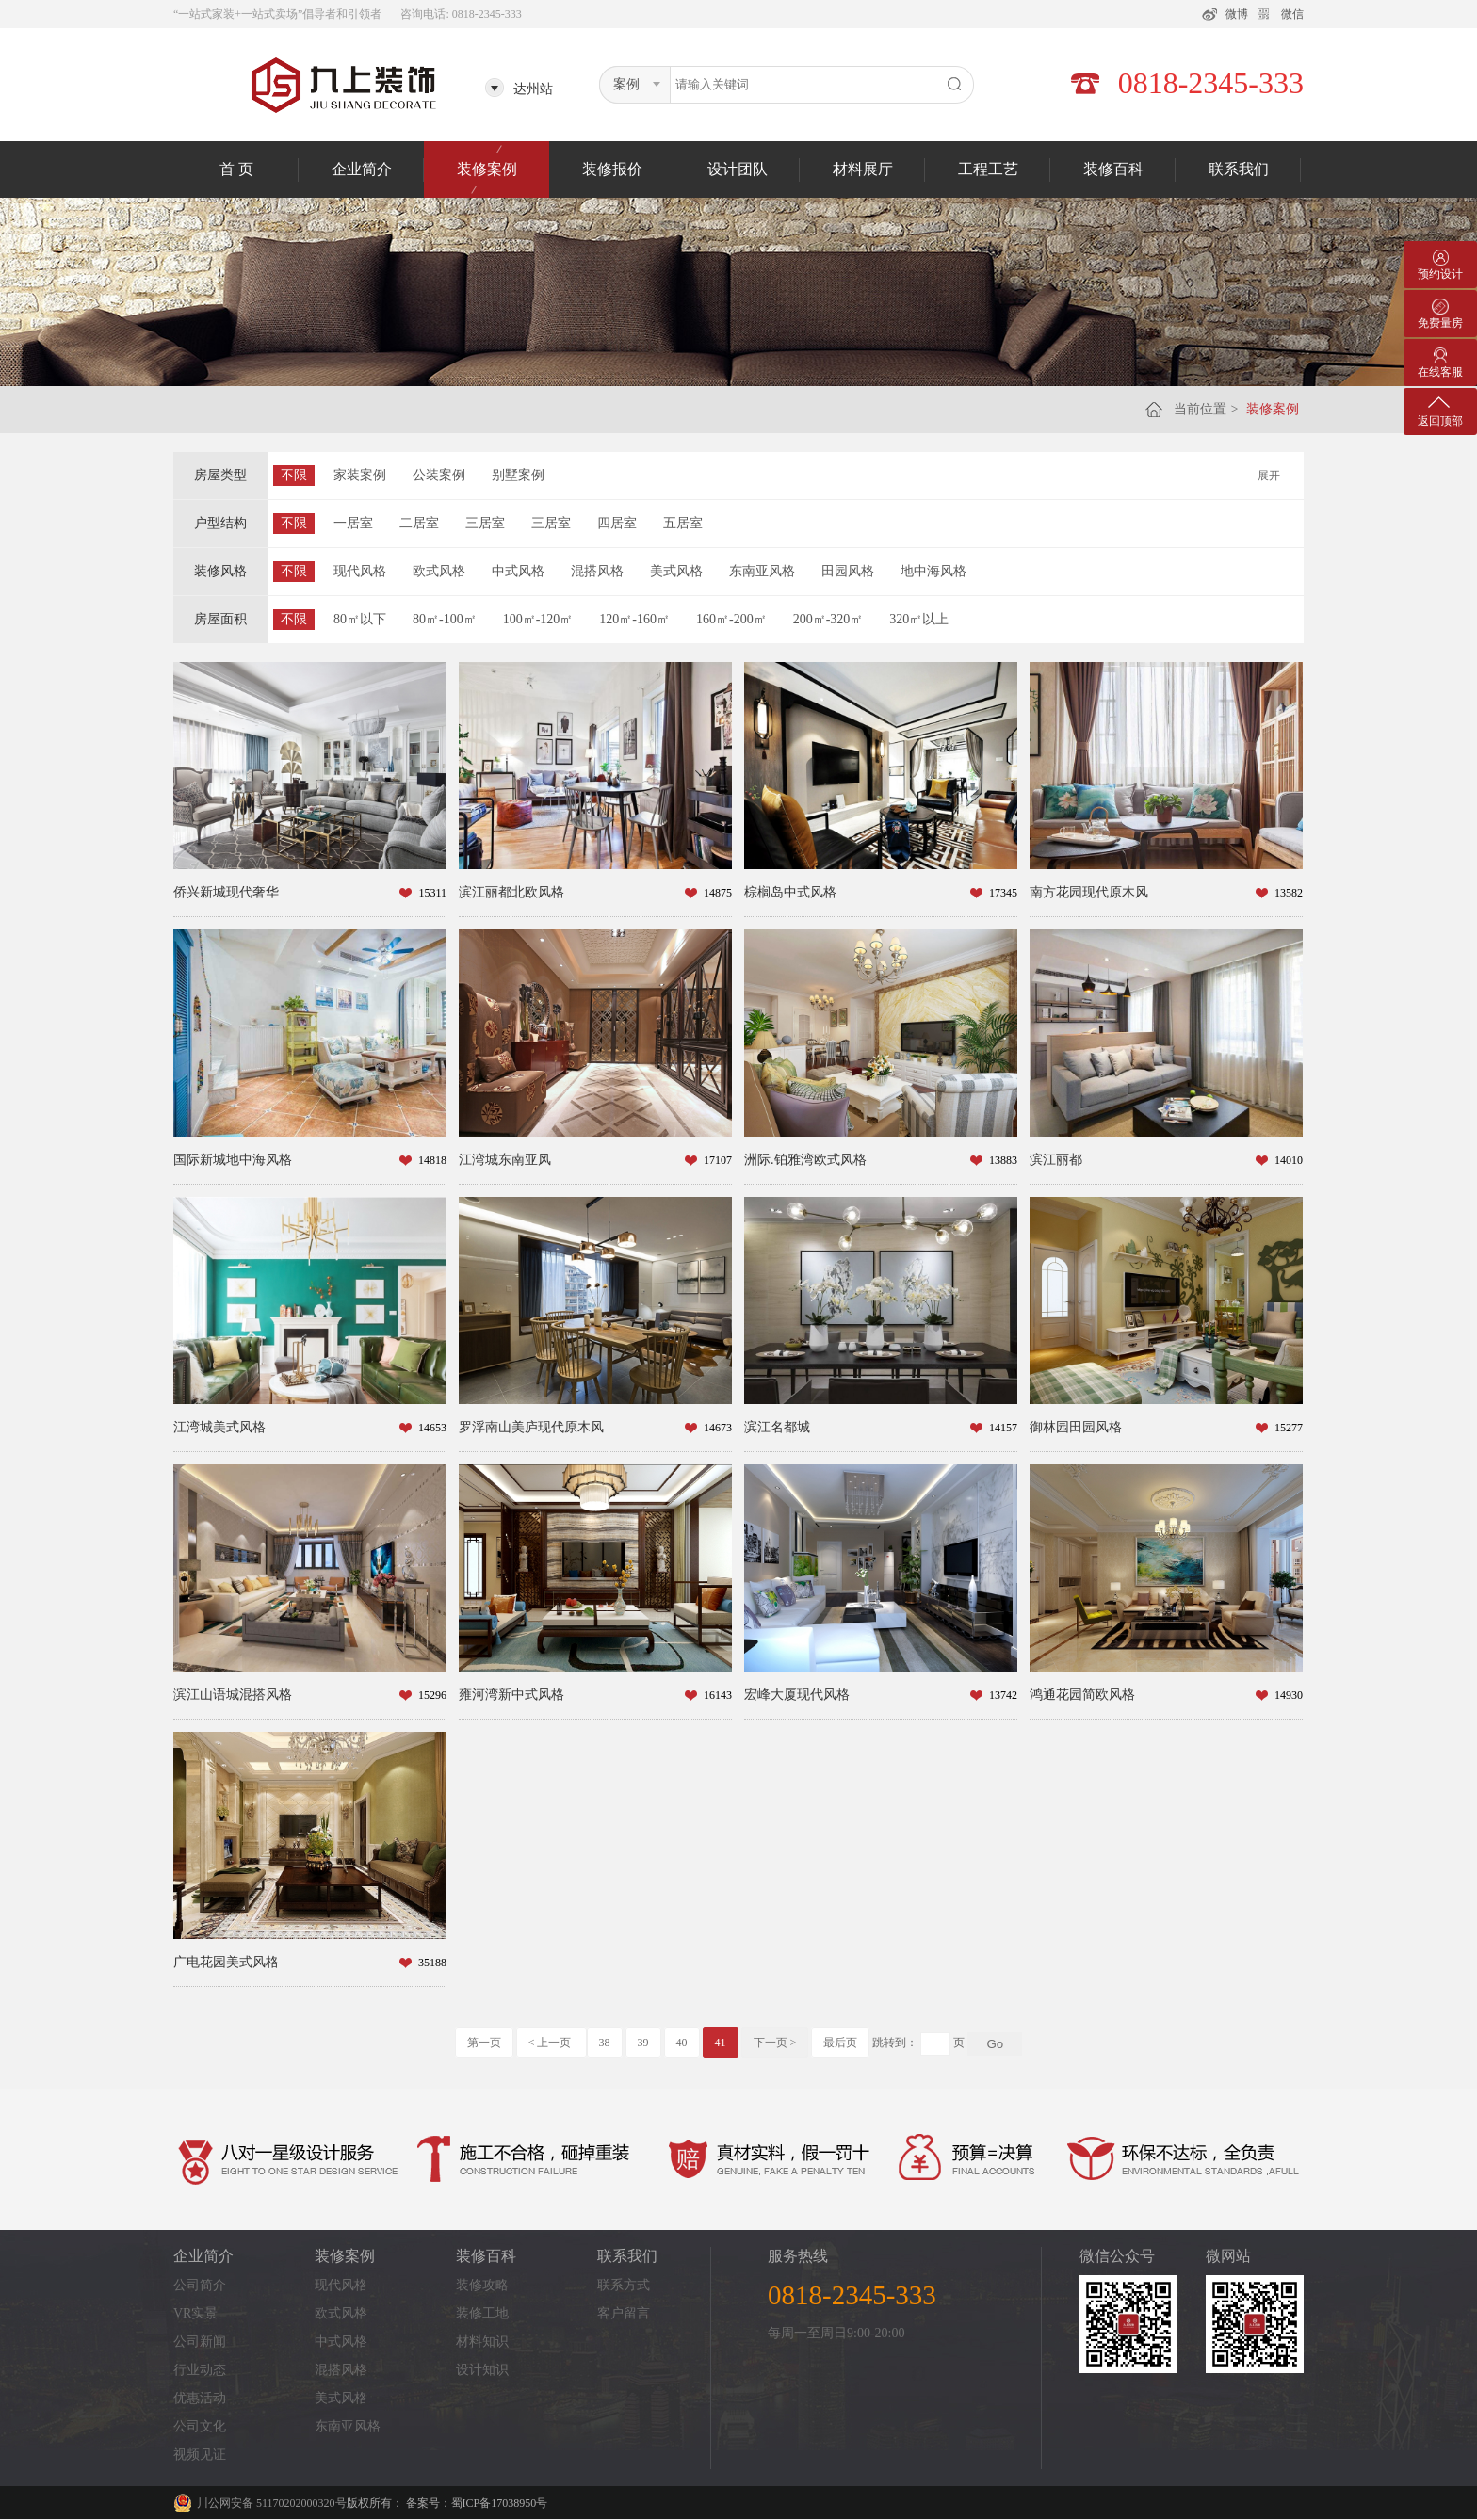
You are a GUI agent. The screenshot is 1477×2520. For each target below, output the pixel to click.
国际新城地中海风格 (232, 1160)
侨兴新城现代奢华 (226, 892)
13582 (1288, 892)
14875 (718, 892)
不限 (294, 475)
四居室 (617, 523)
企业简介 (362, 169)
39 (643, 2042)
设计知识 (482, 2370)
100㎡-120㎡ (538, 619)
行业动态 (199, 2370)
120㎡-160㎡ (634, 619)
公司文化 (199, 2426)
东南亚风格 (762, 571)
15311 (432, 892)
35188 (432, 1962)
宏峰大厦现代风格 (797, 1695)
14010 (1288, 1160)
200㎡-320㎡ (828, 619)
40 (682, 2042)
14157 (1003, 1427)
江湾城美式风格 (219, 1427)
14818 (432, 1160)
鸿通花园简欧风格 (1082, 1695)
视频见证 (199, 2454)
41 (720, 2042)
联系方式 (623, 2285)
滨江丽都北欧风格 (511, 892)
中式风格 (518, 571)
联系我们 (1239, 169)
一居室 (353, 523)
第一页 (484, 2042)
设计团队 (737, 169)
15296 (432, 1695)
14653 (432, 1427)
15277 (1288, 1427)
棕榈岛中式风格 (790, 892)
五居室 (683, 523)
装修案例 (487, 169)
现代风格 (359, 571)
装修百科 (1113, 169)
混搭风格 (597, 571)
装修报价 (612, 169)
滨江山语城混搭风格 (232, 1695)
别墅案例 (518, 475)
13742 (1003, 1695)
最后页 (840, 2042)
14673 (718, 1427)
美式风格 (676, 571)
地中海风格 (933, 571)
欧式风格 (439, 571)
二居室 (419, 523)
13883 (1003, 1160)
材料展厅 (863, 169)
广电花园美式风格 (226, 1962)
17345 (1003, 892)
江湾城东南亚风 (505, 1160)
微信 (1292, 14)
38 (604, 2042)
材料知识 (482, 2341)
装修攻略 (482, 2285)
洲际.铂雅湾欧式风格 (805, 1160)
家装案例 (359, 475)
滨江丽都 (1056, 1160)
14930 (1288, 1695)
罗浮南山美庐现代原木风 (531, 1427)
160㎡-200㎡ (731, 619)
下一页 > (775, 2042)
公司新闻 (199, 2341)
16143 (718, 1695)
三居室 (485, 523)
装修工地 (482, 2313)
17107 (718, 1160)
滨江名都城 (777, 1427)
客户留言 (623, 2313)
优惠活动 (199, 2398)
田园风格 (847, 571)
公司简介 (199, 2285)
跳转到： (894, 2042)
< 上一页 (551, 2042)
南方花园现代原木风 (1089, 892)
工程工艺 (988, 169)
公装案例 (439, 475)
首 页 (236, 169)
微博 (1236, 14)
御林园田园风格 (1076, 1427)
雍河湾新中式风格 (511, 1695)
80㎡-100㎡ (445, 619)
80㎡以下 (359, 619)
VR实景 (195, 2313)
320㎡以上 (919, 619)
